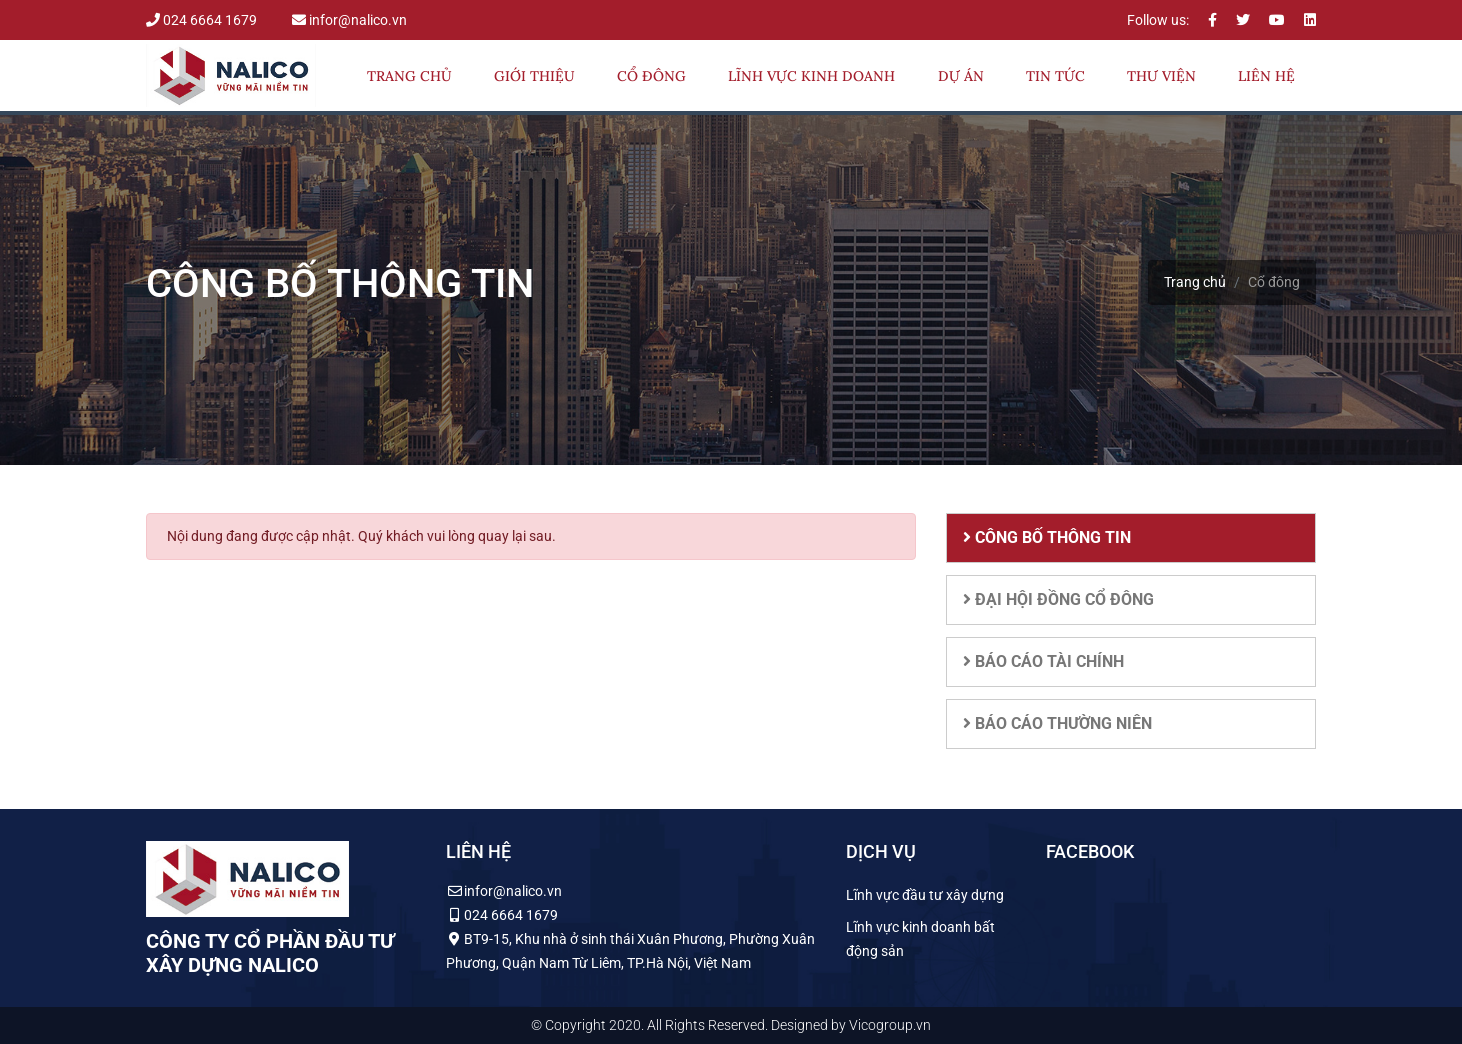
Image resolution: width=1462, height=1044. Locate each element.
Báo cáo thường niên (1057, 723)
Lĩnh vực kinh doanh (811, 76)
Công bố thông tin (1047, 537)
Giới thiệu (534, 76)
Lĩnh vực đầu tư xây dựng (925, 895)
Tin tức (1055, 76)
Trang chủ (409, 76)
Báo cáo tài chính (1043, 661)
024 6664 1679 (203, 20)
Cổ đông (651, 76)
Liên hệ (1266, 76)
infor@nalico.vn (349, 20)
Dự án (961, 76)
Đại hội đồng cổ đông (1058, 599)
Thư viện (1161, 76)
